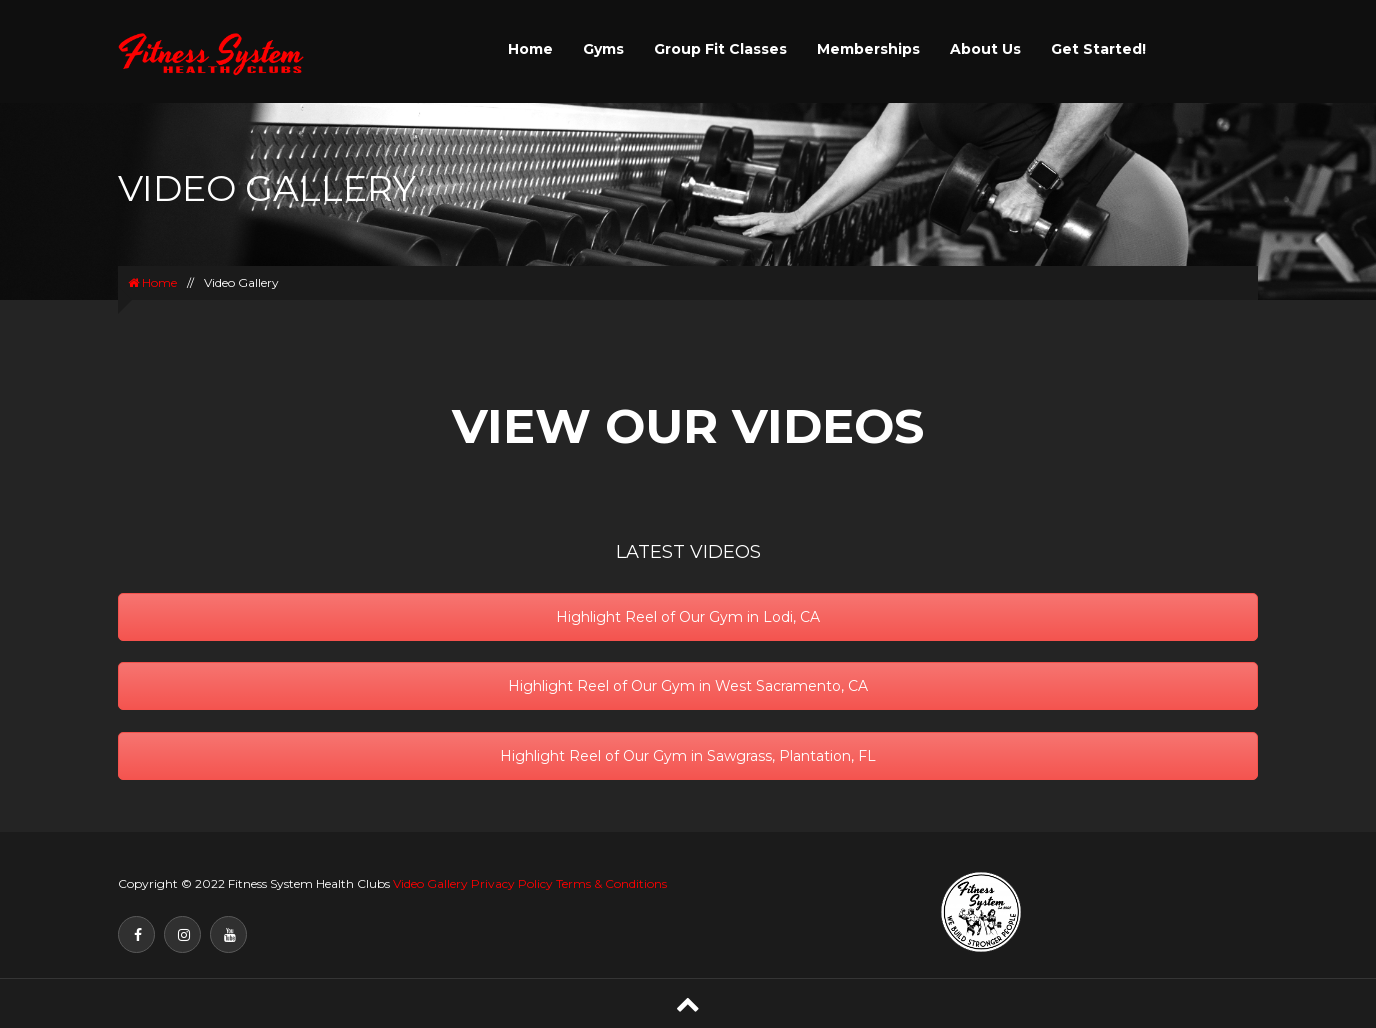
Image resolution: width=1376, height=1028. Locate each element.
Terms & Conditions (611, 883)
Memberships (868, 49)
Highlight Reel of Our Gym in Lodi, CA (688, 617)
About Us (985, 49)
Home (530, 49)
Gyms (603, 49)
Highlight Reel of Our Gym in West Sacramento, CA (688, 686)
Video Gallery (430, 883)
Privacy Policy (512, 883)
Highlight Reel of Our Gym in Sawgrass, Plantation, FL (688, 756)
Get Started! (1098, 49)
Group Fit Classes (720, 49)
